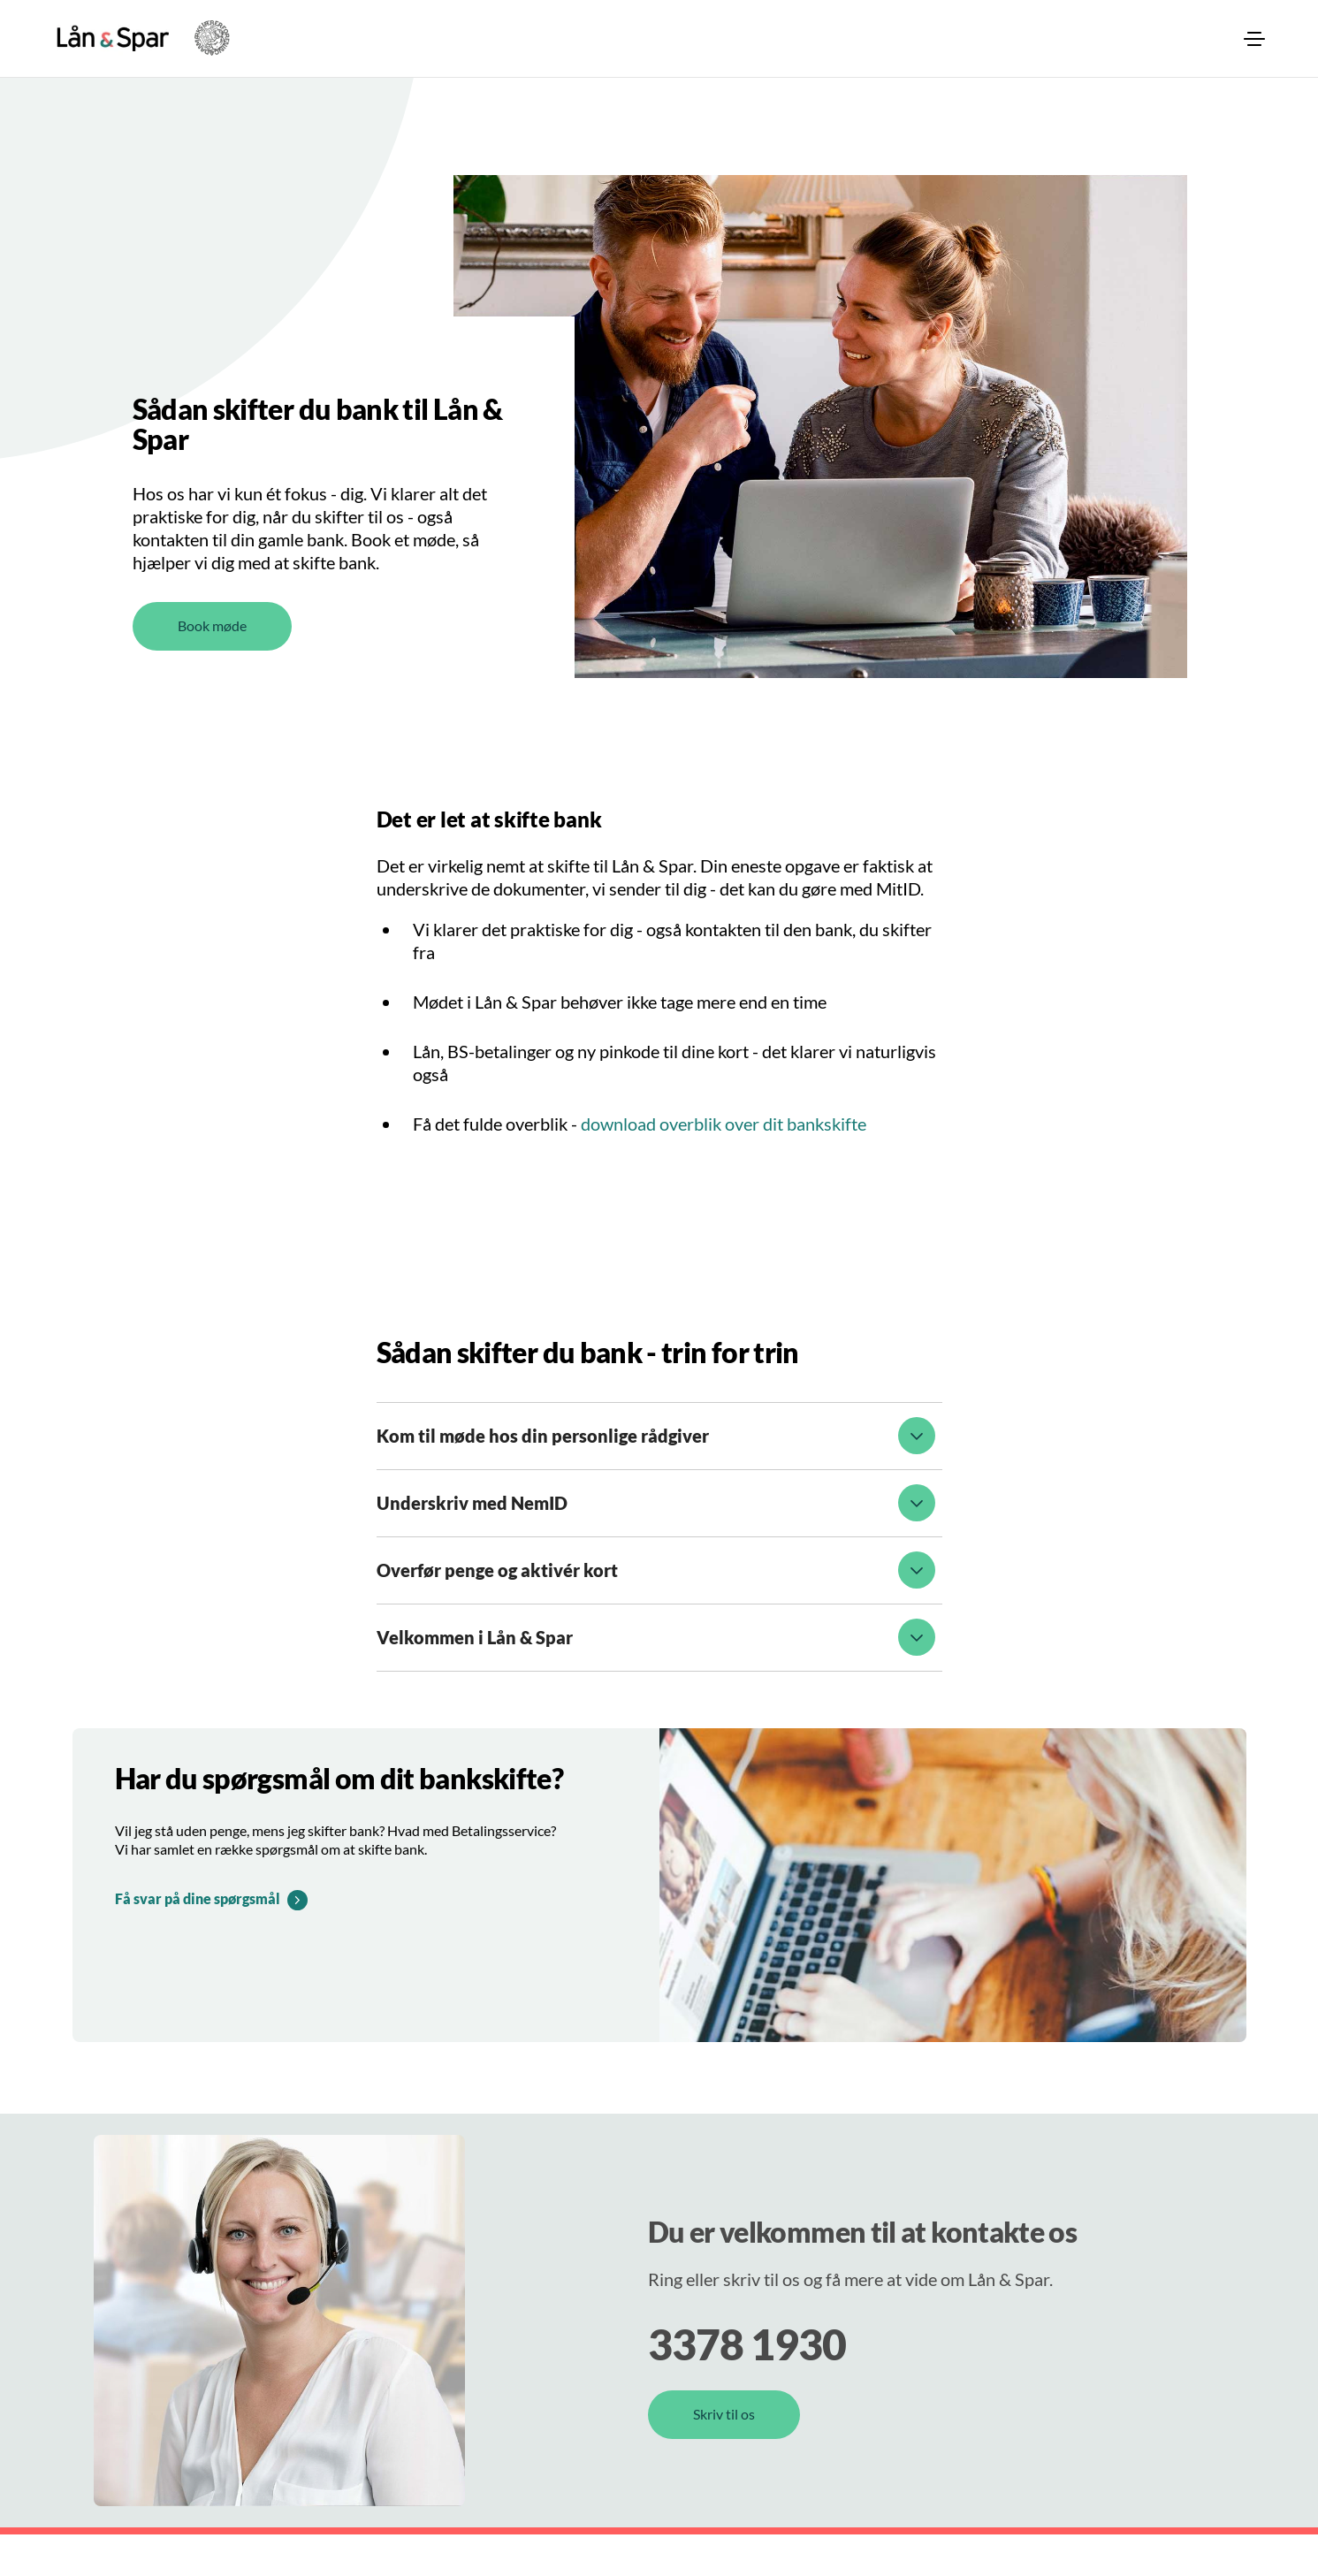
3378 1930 (747, 2385)
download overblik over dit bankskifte (723, 1165)
